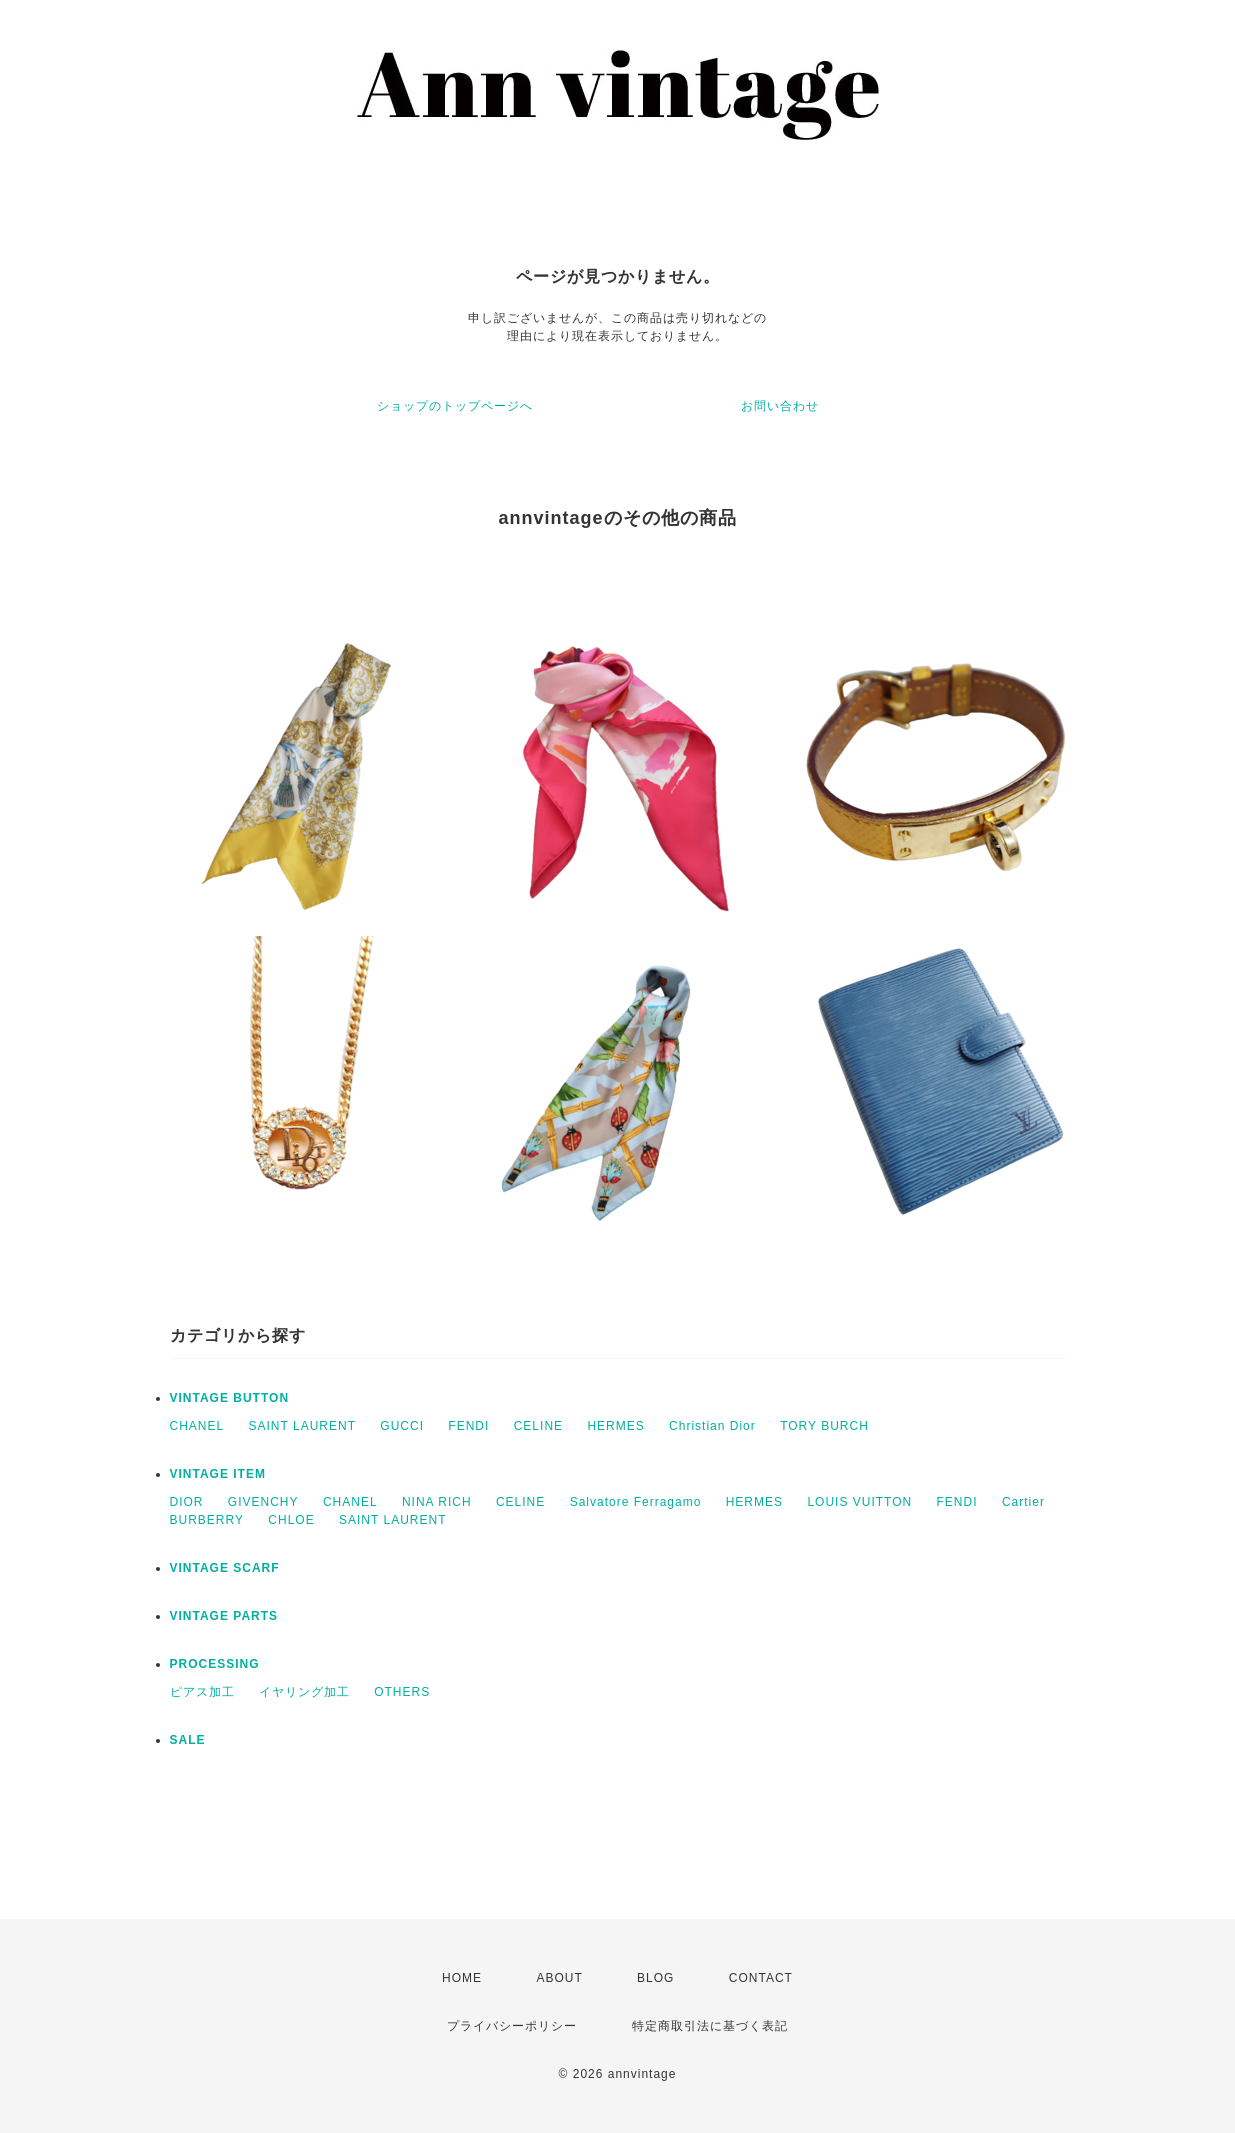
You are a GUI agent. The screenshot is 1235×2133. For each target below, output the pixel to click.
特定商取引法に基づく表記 (710, 2026)
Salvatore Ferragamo (636, 1502)
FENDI (468, 1426)
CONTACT (761, 1978)
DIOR (187, 1502)
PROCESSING (215, 1664)
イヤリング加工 (304, 1692)
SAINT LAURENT (302, 1426)
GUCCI (402, 1426)
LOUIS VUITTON (859, 1502)
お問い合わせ (780, 406)
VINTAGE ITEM (218, 1474)
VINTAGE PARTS (224, 1616)
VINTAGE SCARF (225, 1568)
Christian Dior (712, 1426)
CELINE (538, 1426)
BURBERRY (207, 1520)
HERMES (615, 1426)
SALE (188, 1740)
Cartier (1023, 1502)
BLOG (655, 1978)
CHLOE (291, 1520)
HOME (462, 1978)
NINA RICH (437, 1502)
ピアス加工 (202, 1692)
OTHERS (402, 1692)
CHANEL (197, 1426)
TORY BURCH (824, 1426)
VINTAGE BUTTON (230, 1398)
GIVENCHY (263, 1502)
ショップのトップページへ (455, 406)
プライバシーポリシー (512, 2026)
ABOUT (559, 1978)
